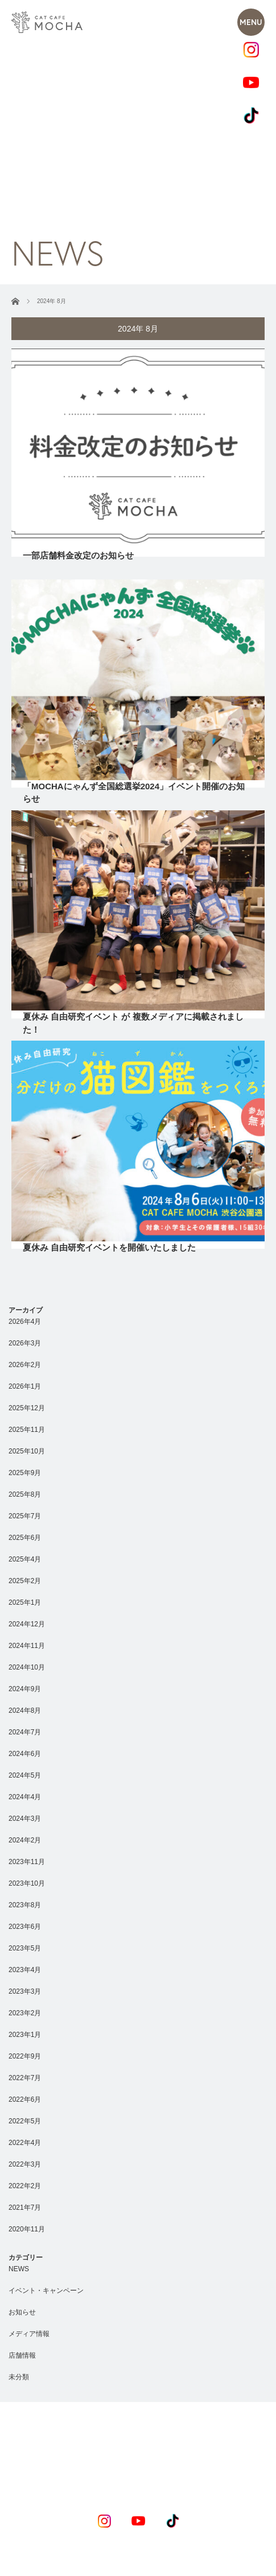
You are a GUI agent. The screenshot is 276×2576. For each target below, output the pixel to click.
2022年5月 (25, 2121)
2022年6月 (25, 2099)
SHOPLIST (158, 2466)
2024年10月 (27, 1667)
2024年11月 (27, 1646)
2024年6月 (25, 1754)
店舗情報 (22, 2355)
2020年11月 (27, 2229)
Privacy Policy (98, 2570)
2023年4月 (25, 1970)
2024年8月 (25, 1710)
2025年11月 (27, 1430)
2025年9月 (25, 1473)
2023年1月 (25, 2035)
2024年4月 (25, 1797)
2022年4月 (25, 2143)
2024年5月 (25, 1775)
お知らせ (22, 2312)
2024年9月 (25, 1689)
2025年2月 (25, 1581)
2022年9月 (25, 2056)
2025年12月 (27, 1408)
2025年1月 (25, 1602)
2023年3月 (25, 1991)
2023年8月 (25, 1905)
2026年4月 (25, 1322)
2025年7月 (25, 1516)
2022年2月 (25, 2186)
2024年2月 (25, 1840)
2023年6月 (25, 1927)
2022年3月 (25, 2164)
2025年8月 (25, 1494)
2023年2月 (25, 2013)
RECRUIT (108, 2484)
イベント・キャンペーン (46, 2291)
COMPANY (219, 2466)
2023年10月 (27, 1883)
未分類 (19, 2377)
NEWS (19, 2269)
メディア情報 (29, 2334)
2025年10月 (27, 1451)
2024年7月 (25, 1732)
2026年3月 (25, 1343)
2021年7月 (25, 2207)
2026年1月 (25, 1386)
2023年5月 (25, 1948)
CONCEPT (55, 2466)
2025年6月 (25, 1538)
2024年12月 (27, 1624)
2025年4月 (25, 1559)
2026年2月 (25, 1365)
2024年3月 (25, 1819)
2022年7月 (25, 2078)
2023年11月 (27, 1862)
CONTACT (165, 2484)
